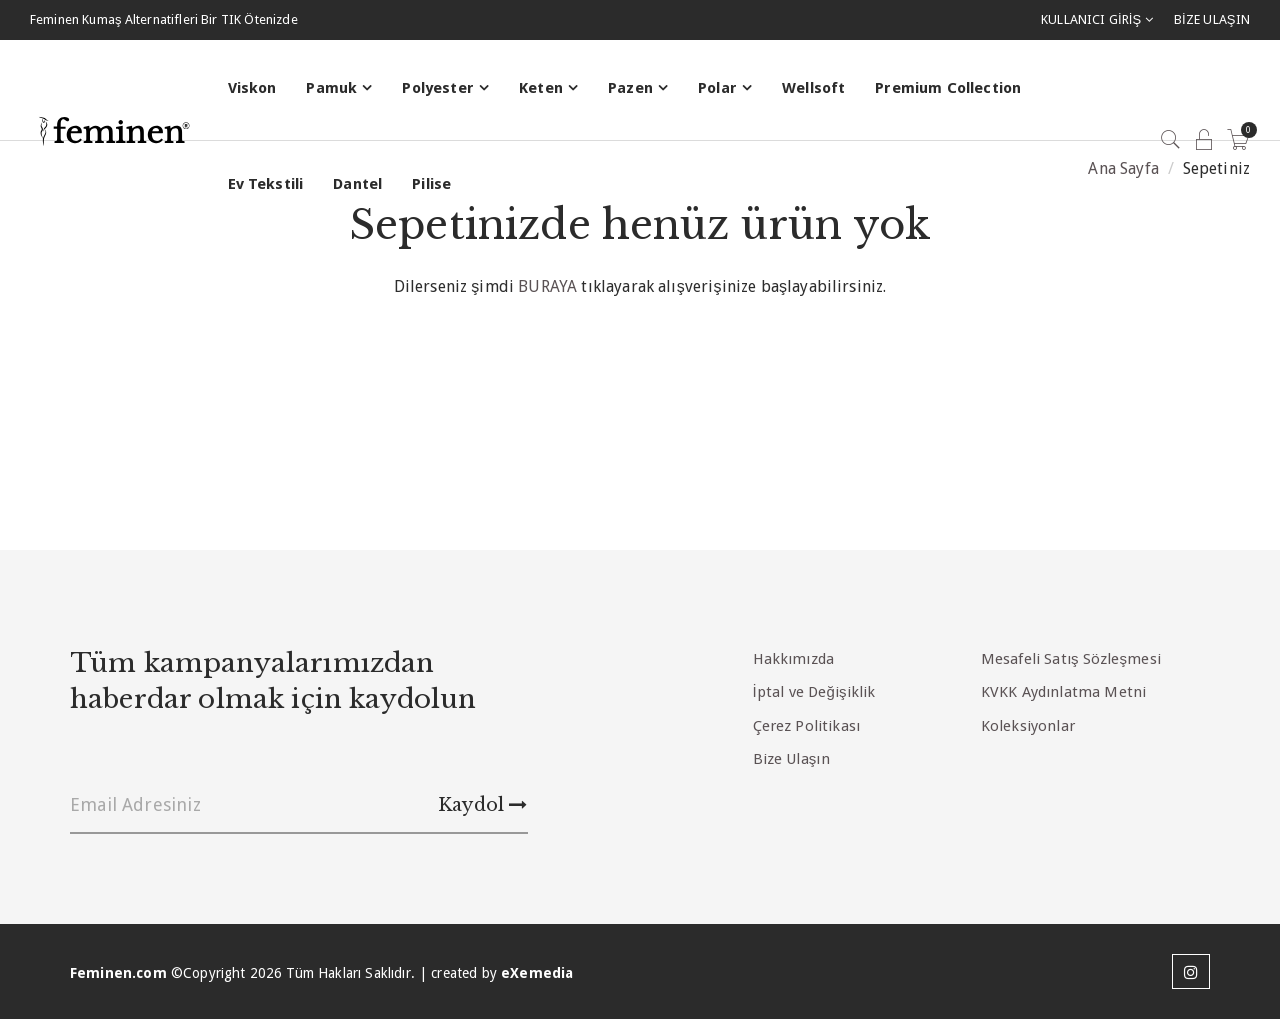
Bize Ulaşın (791, 759)
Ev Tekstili (266, 184)
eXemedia (537, 973)
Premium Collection (948, 88)
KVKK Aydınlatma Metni (1063, 692)
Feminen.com (118, 973)
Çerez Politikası (807, 726)
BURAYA (547, 286)
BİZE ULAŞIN (1212, 19)
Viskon (252, 88)
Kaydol (482, 805)
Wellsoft (813, 88)
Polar (717, 88)
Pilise (431, 184)
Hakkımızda (794, 659)
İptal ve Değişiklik (814, 692)
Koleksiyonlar (1028, 726)
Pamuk (331, 88)
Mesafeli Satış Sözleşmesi (1071, 659)
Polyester (437, 88)
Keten (541, 88)
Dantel (357, 184)
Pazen (630, 88)
